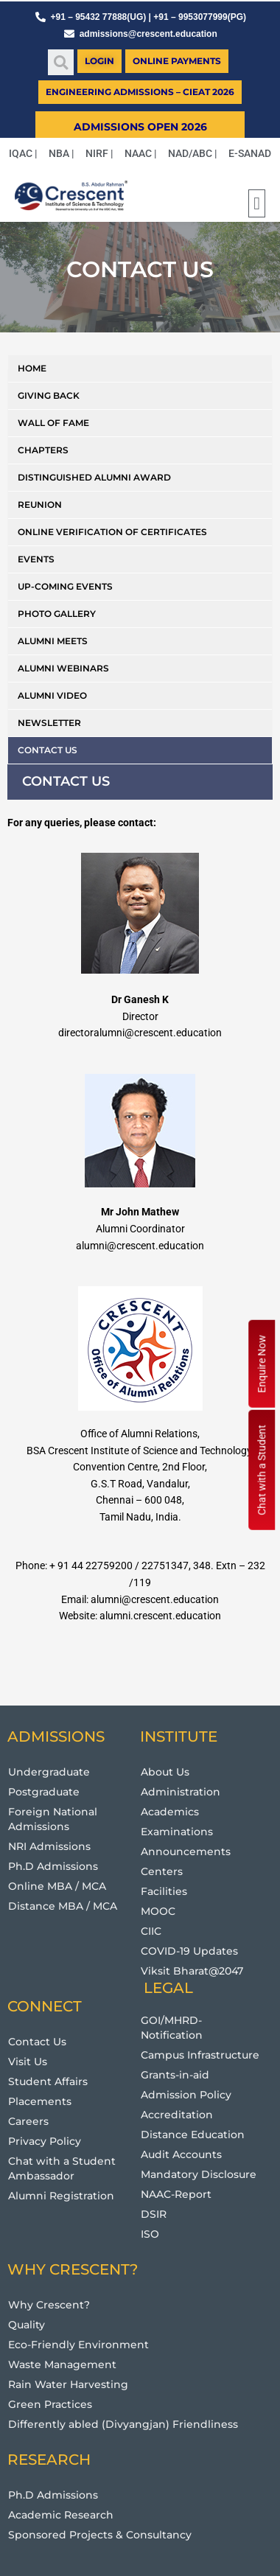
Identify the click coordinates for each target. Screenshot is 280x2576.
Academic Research (60, 2515)
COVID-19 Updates (189, 1951)
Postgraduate (44, 1792)
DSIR (154, 2214)
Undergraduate (49, 1772)
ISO (150, 2234)
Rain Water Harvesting (68, 2384)
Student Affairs (48, 2081)
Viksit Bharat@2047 (192, 1971)
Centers (162, 1871)
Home (32, 368)
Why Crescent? (49, 2305)
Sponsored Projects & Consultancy (100, 2535)
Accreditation (177, 2115)
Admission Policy (186, 2095)
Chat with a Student (261, 1470)
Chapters (43, 449)
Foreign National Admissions (52, 1819)
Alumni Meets (53, 640)
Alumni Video (52, 695)
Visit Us (27, 2061)
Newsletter (49, 722)
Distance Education (193, 2134)
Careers (28, 2121)
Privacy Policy (44, 2141)
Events (36, 559)
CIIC (151, 1931)
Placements (39, 2101)
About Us (165, 1772)
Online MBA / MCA (57, 1886)
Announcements (186, 1851)
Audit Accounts (181, 2154)
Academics (170, 1812)
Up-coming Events (65, 586)
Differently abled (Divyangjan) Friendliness (123, 2424)
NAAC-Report (176, 2194)
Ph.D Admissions (53, 1866)
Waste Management (62, 2364)
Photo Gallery (57, 613)
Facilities (164, 1891)
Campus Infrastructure (200, 2055)
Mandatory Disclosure (198, 2174)
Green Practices (50, 2404)
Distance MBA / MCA (62, 1906)
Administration (180, 1792)
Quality (26, 2325)
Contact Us (37, 2042)
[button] (61, 62)
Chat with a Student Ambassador (62, 2168)
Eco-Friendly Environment (78, 2344)
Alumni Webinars (63, 668)
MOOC (158, 1911)
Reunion (40, 504)
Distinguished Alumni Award (94, 477)
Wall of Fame (53, 422)
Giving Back (49, 395)
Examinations (177, 1831)
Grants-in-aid (175, 2075)
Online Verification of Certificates (112, 531)
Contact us (47, 749)
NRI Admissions (49, 1846)
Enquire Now (261, 1364)
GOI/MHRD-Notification (172, 2027)
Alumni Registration (61, 2196)
